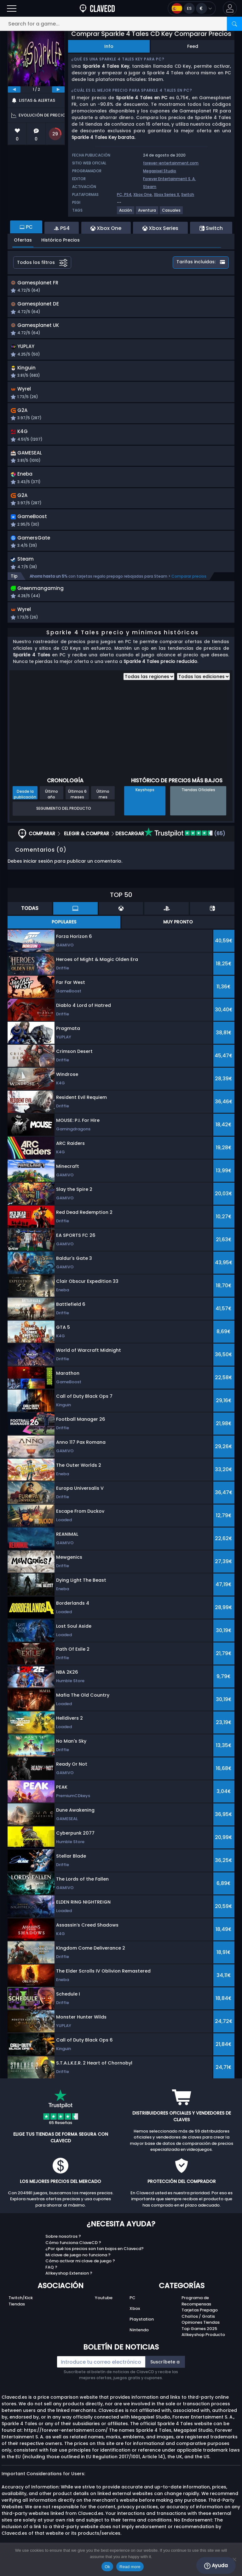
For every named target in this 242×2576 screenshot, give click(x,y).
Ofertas (23, 240)
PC (132, 2310)
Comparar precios (188, 587)
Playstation (142, 2332)
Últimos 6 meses (77, 806)
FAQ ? (51, 2280)
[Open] (12, 8)
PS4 (127, 194)
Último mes (102, 806)
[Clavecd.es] (97, 8)
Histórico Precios (60, 240)
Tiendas (17, 2317)
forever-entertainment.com (171, 163)
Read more (130, 2566)
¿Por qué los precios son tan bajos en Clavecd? (94, 2261)
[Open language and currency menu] (192, 8)
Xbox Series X (166, 194)
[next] (58, 89)
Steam (149, 186)
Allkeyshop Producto (203, 2347)
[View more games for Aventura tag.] (147, 212)
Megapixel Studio (159, 171)
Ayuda (216, 2565)
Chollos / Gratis (198, 2329)
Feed (192, 46)
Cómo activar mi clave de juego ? (80, 2273)
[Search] (234, 24)
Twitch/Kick (21, 2310)
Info (108, 46)
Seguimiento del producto (63, 821)
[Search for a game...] (121, 24)
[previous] (14, 89)
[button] (230, 8)
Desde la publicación (25, 806)
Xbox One (142, 194)
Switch (187, 194)
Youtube (103, 2310)
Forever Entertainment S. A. (169, 178)
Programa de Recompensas (196, 2313)
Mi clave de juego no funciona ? (78, 2267)
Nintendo (139, 2342)
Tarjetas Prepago (200, 2323)
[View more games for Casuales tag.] (171, 212)
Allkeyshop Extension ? (68, 2286)
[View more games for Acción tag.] (126, 212)
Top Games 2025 (199, 2341)
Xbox (135, 2321)
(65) (184, 846)
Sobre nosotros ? (63, 2249)
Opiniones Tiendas (201, 2335)
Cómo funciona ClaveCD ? (73, 2255)
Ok (107, 2566)
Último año (51, 806)
